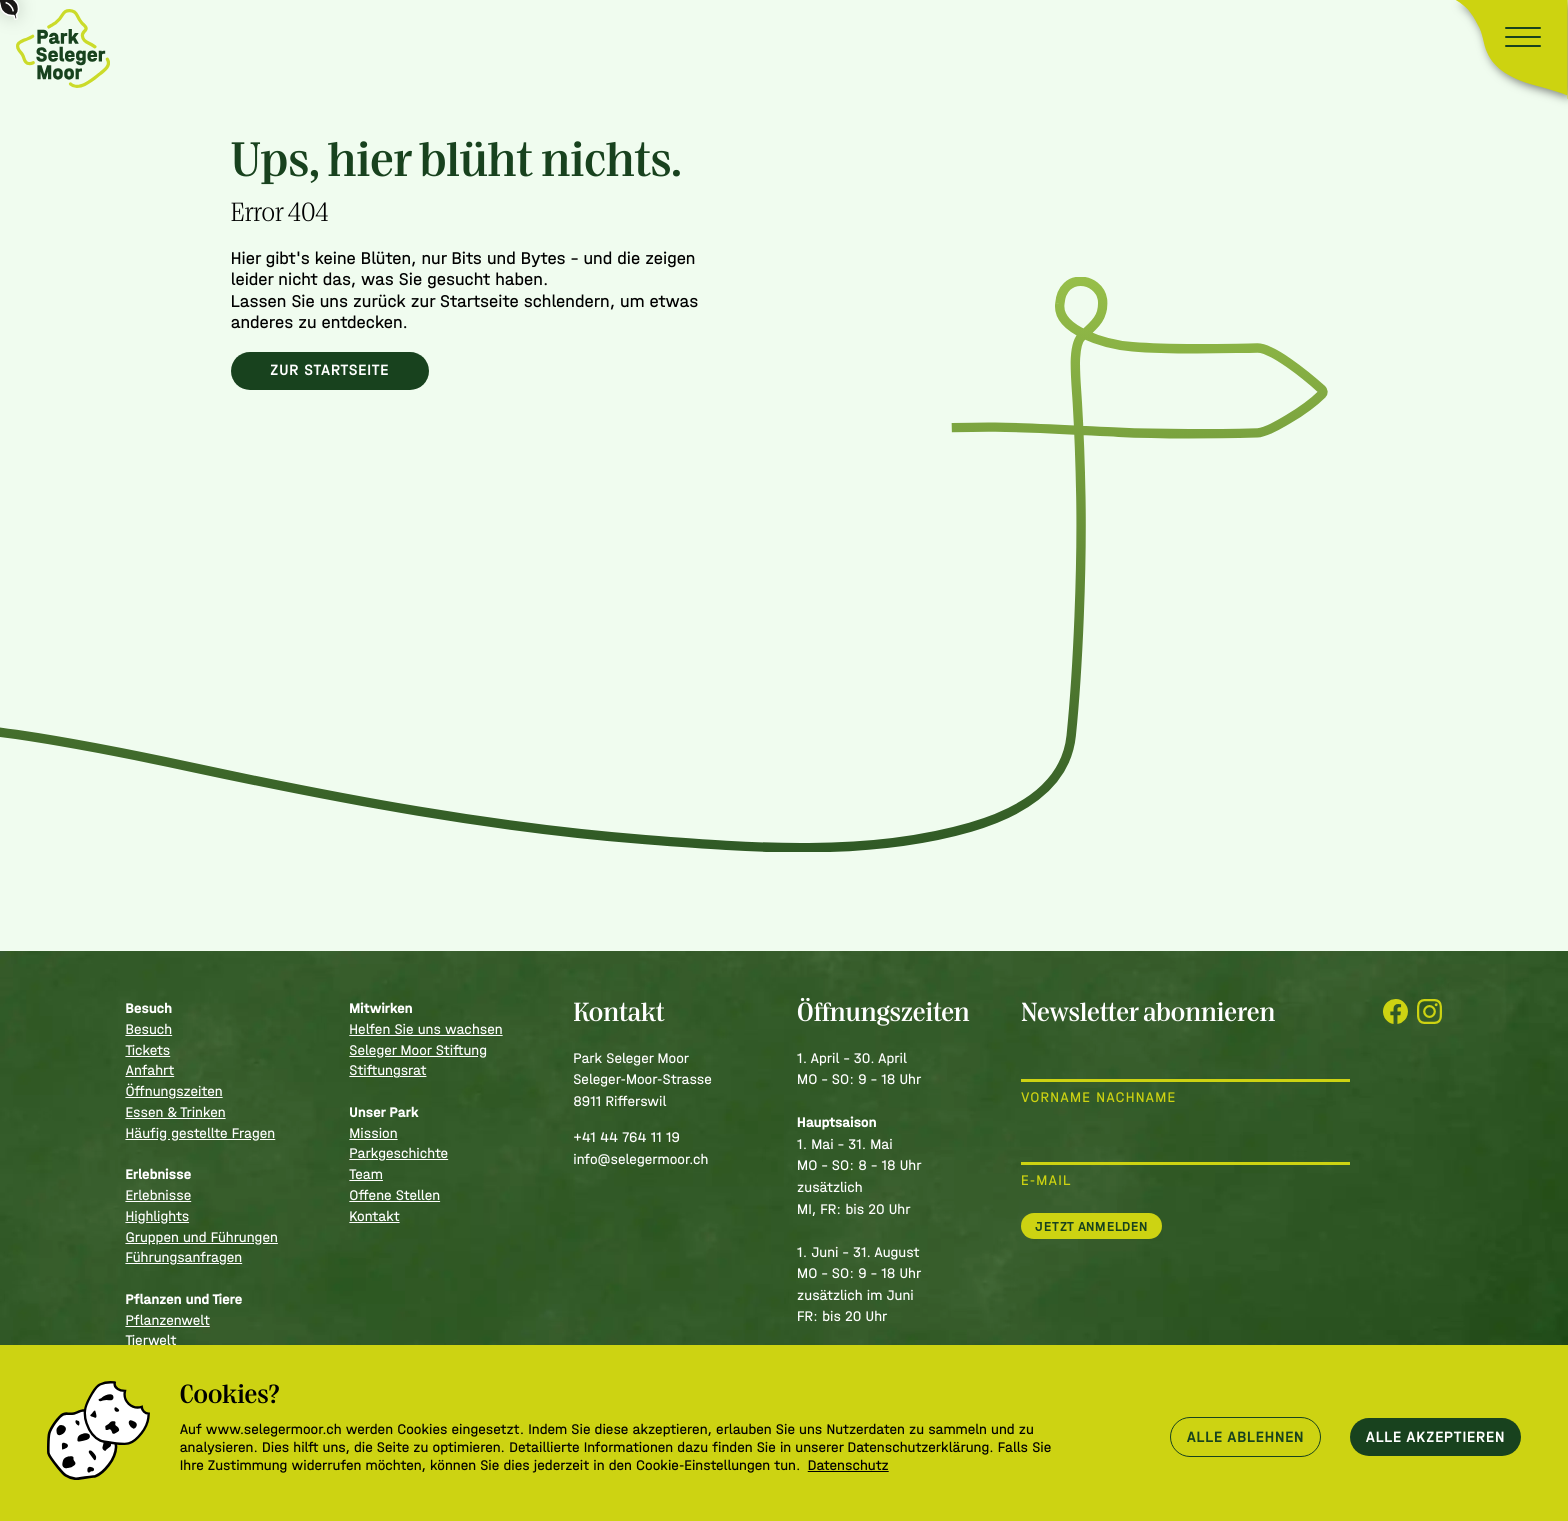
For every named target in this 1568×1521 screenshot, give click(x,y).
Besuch (148, 1029)
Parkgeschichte (398, 1153)
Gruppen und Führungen (201, 1237)
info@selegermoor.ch (640, 1159)
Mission (373, 1133)
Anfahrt (149, 1070)
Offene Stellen (394, 1195)
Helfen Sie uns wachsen (425, 1029)
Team (366, 1174)
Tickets (147, 1050)
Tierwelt (150, 1340)
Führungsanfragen (183, 1257)
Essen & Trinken (175, 1112)
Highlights (157, 1216)
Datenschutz (848, 1465)
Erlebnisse (158, 1195)
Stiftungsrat (387, 1070)
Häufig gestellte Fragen (200, 1133)
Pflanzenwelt (167, 1320)
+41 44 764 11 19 (626, 1137)
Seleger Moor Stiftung (418, 1050)
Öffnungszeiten (173, 1091)
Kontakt (374, 1216)
